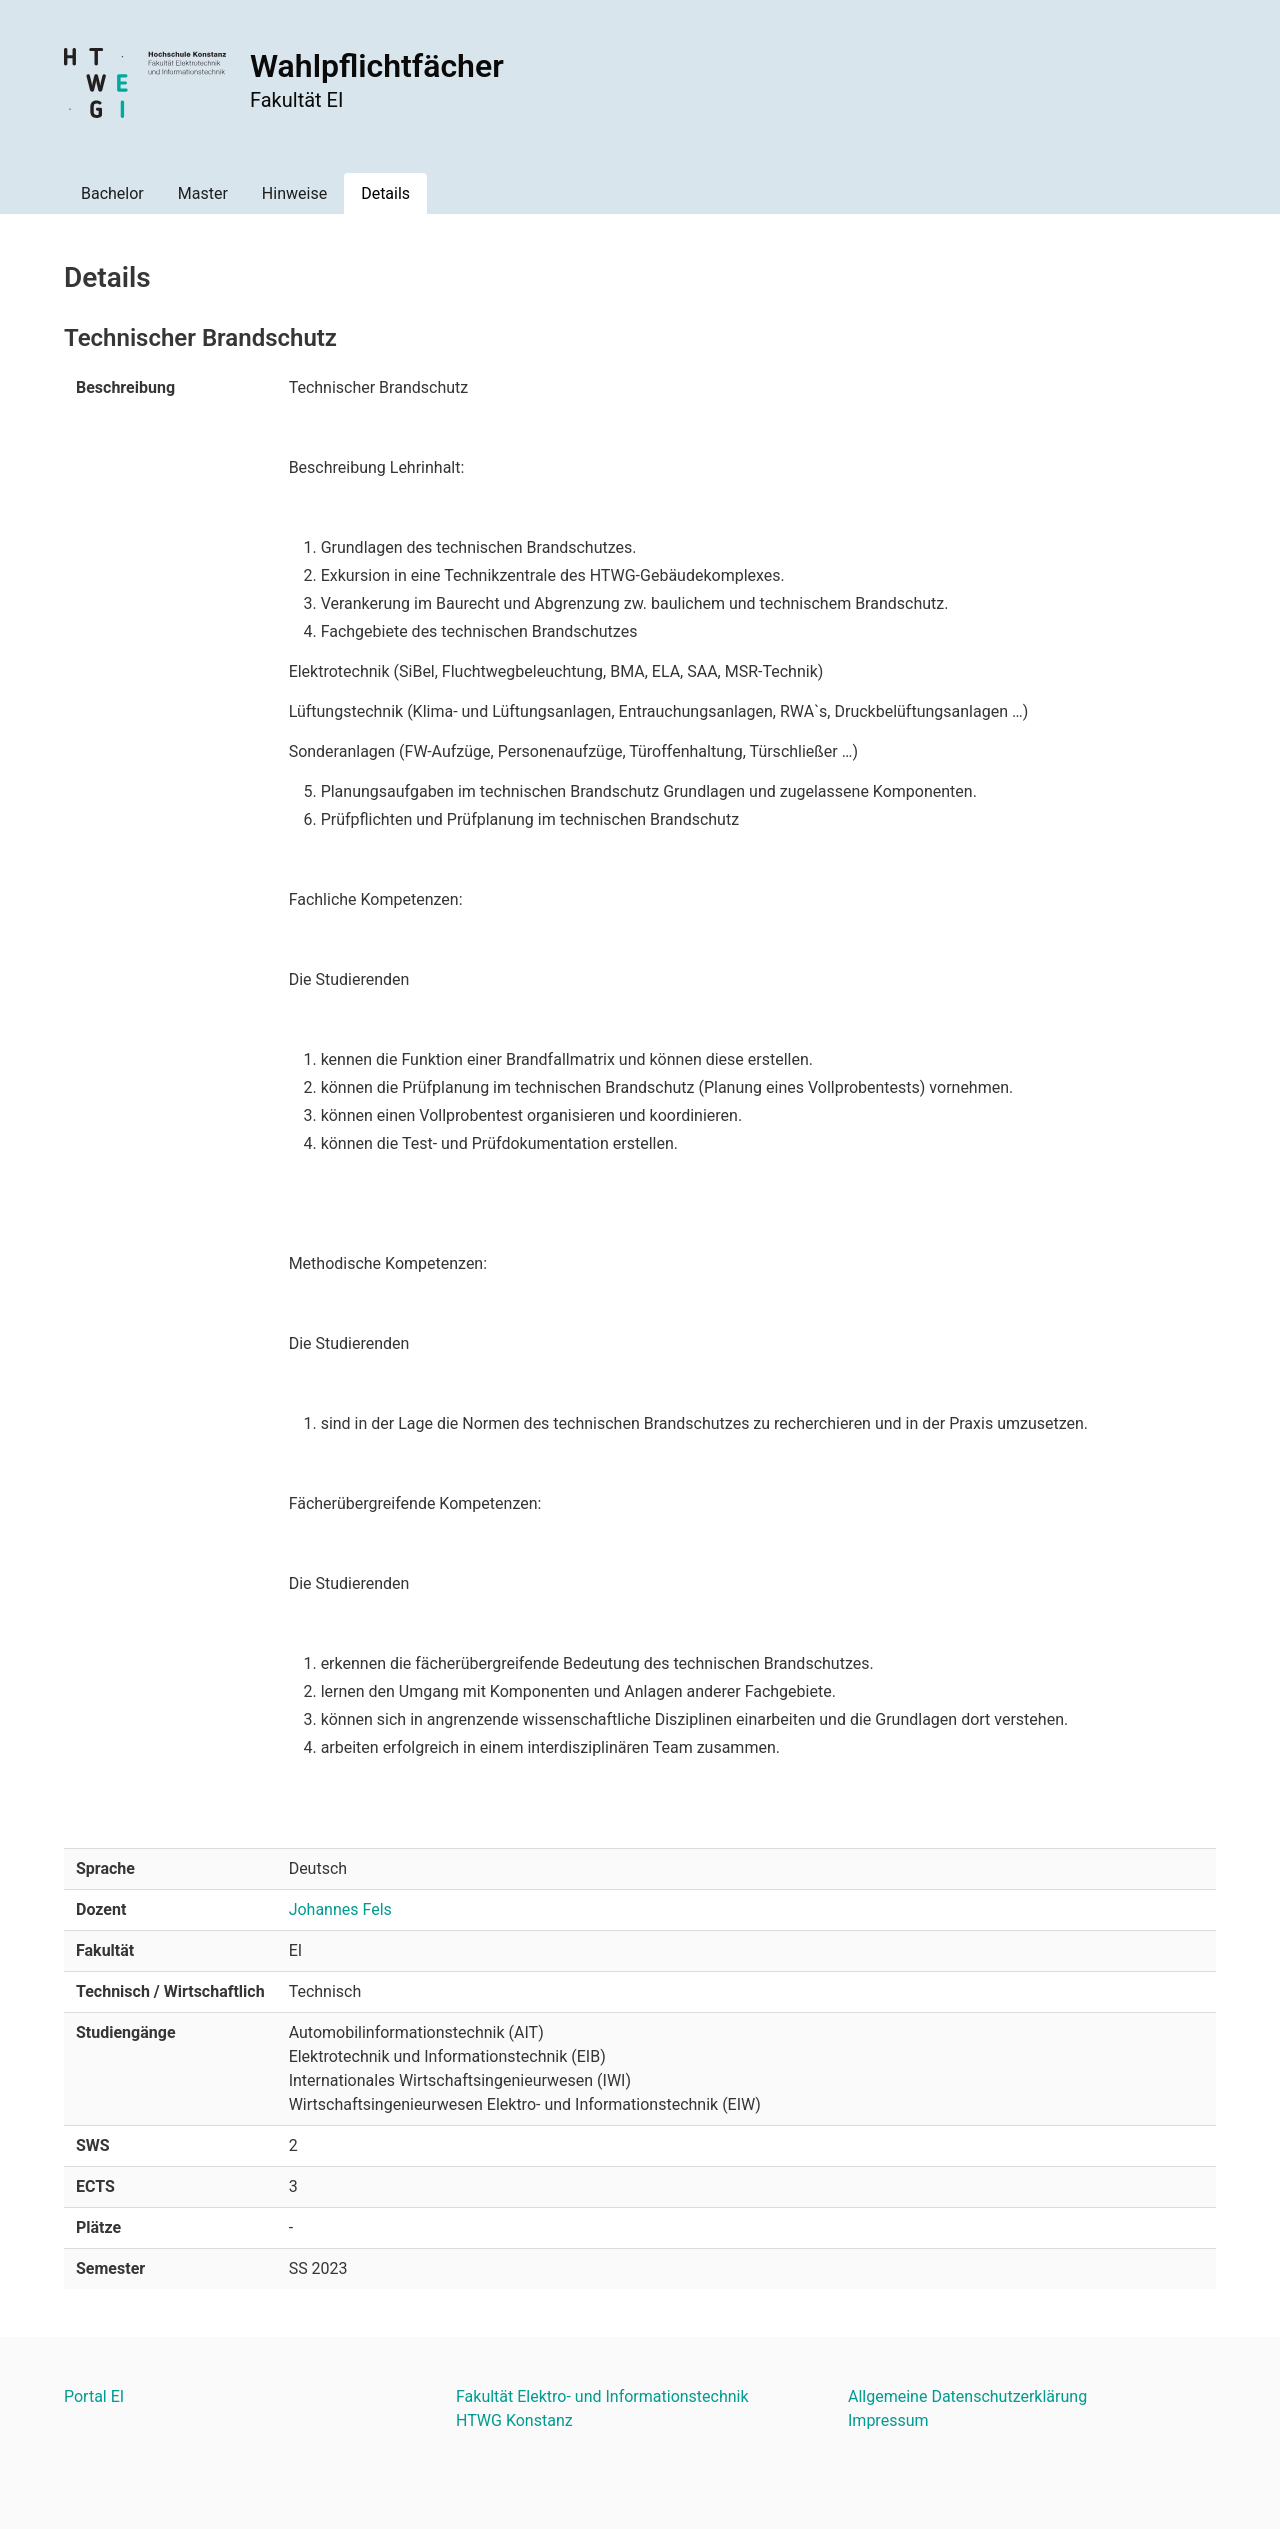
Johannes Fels (340, 1909)
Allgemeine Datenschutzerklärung (967, 2396)
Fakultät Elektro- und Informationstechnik (602, 2396)
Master (203, 193)
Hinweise (294, 193)
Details (385, 193)
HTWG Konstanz (514, 2420)
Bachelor (112, 193)
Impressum (888, 2420)
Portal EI (94, 2396)
